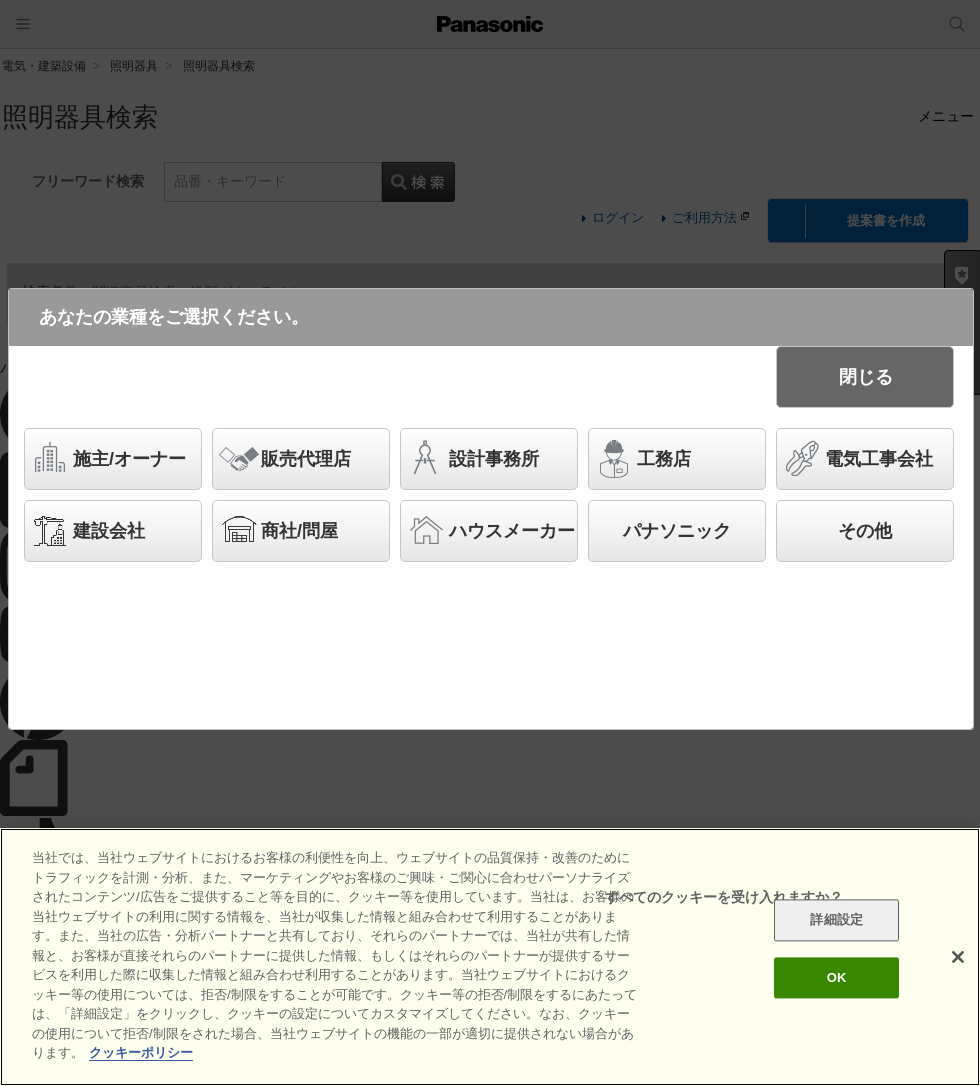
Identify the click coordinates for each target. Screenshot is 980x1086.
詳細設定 (836, 920)
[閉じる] (958, 957)
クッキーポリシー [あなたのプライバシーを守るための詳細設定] (141, 1052)
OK (837, 977)
